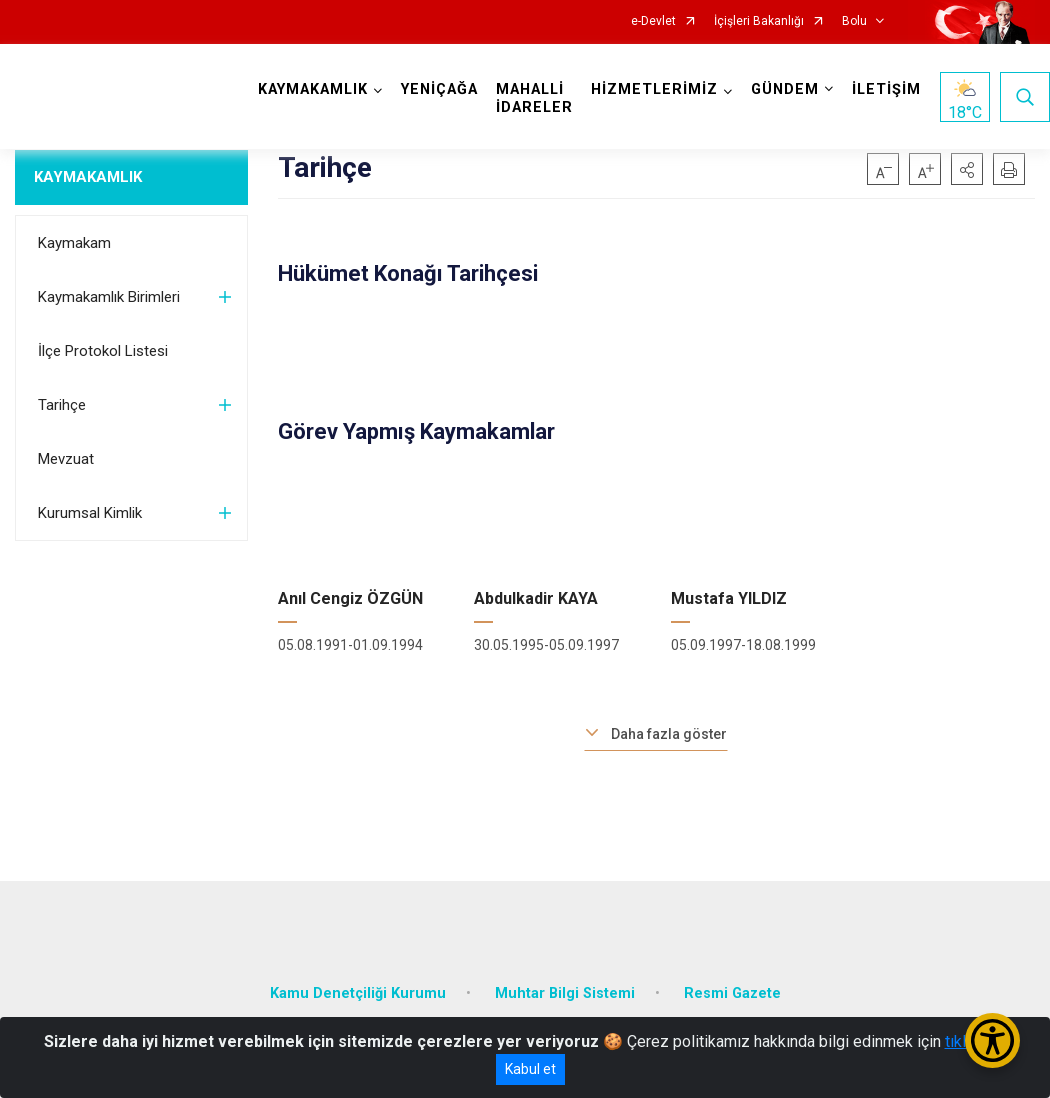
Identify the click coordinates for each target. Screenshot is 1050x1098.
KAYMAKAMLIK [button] (313, 89)
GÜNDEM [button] (785, 89)
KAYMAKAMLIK (88, 177)
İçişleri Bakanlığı (759, 21)
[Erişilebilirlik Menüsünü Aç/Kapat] (992, 1040)
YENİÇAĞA (439, 89)
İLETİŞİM (886, 89)
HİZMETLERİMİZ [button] (654, 89)
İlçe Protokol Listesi (103, 351)
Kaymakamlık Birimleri (109, 297)
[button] (967, 169)
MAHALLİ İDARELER (534, 98)
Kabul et (530, 1069)
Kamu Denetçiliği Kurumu (358, 993)
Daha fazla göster (669, 734)
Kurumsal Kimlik (90, 513)
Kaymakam (74, 243)
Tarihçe (62, 405)
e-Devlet (653, 21)
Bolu (854, 21)
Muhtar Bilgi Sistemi (565, 993)
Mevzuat (66, 459)
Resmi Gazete (732, 993)
